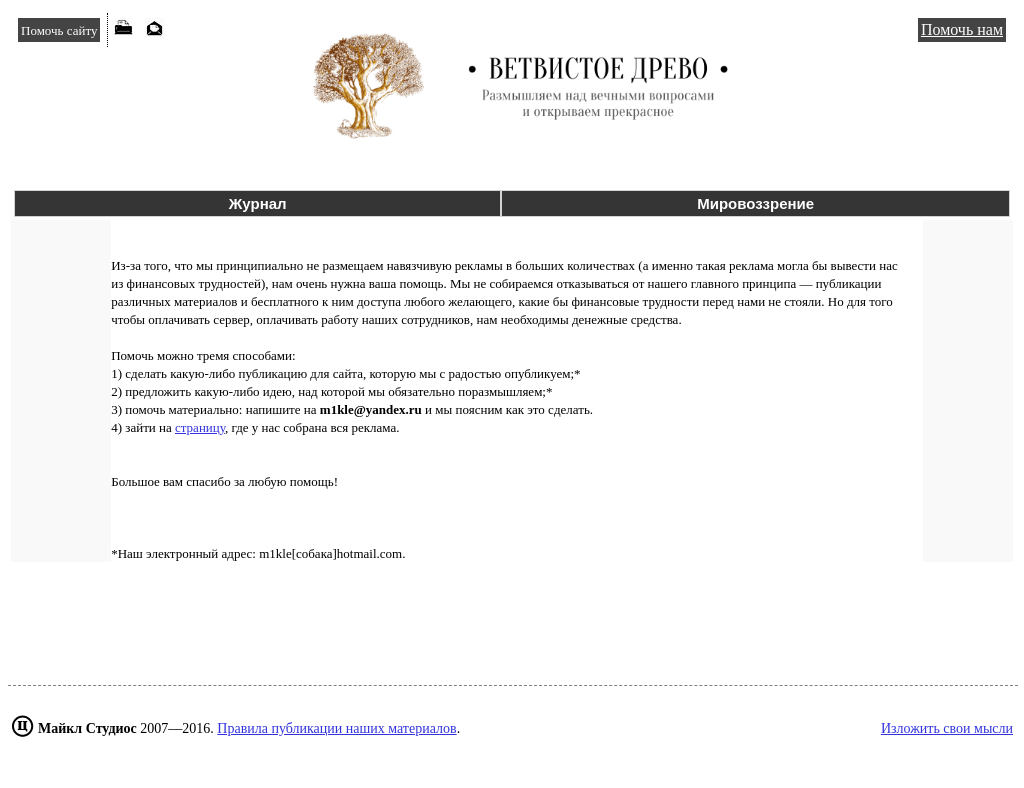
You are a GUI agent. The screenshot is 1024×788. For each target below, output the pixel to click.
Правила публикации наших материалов (336, 728)
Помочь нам (962, 29)
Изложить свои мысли (947, 728)
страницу (200, 427)
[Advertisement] (512, 625)
